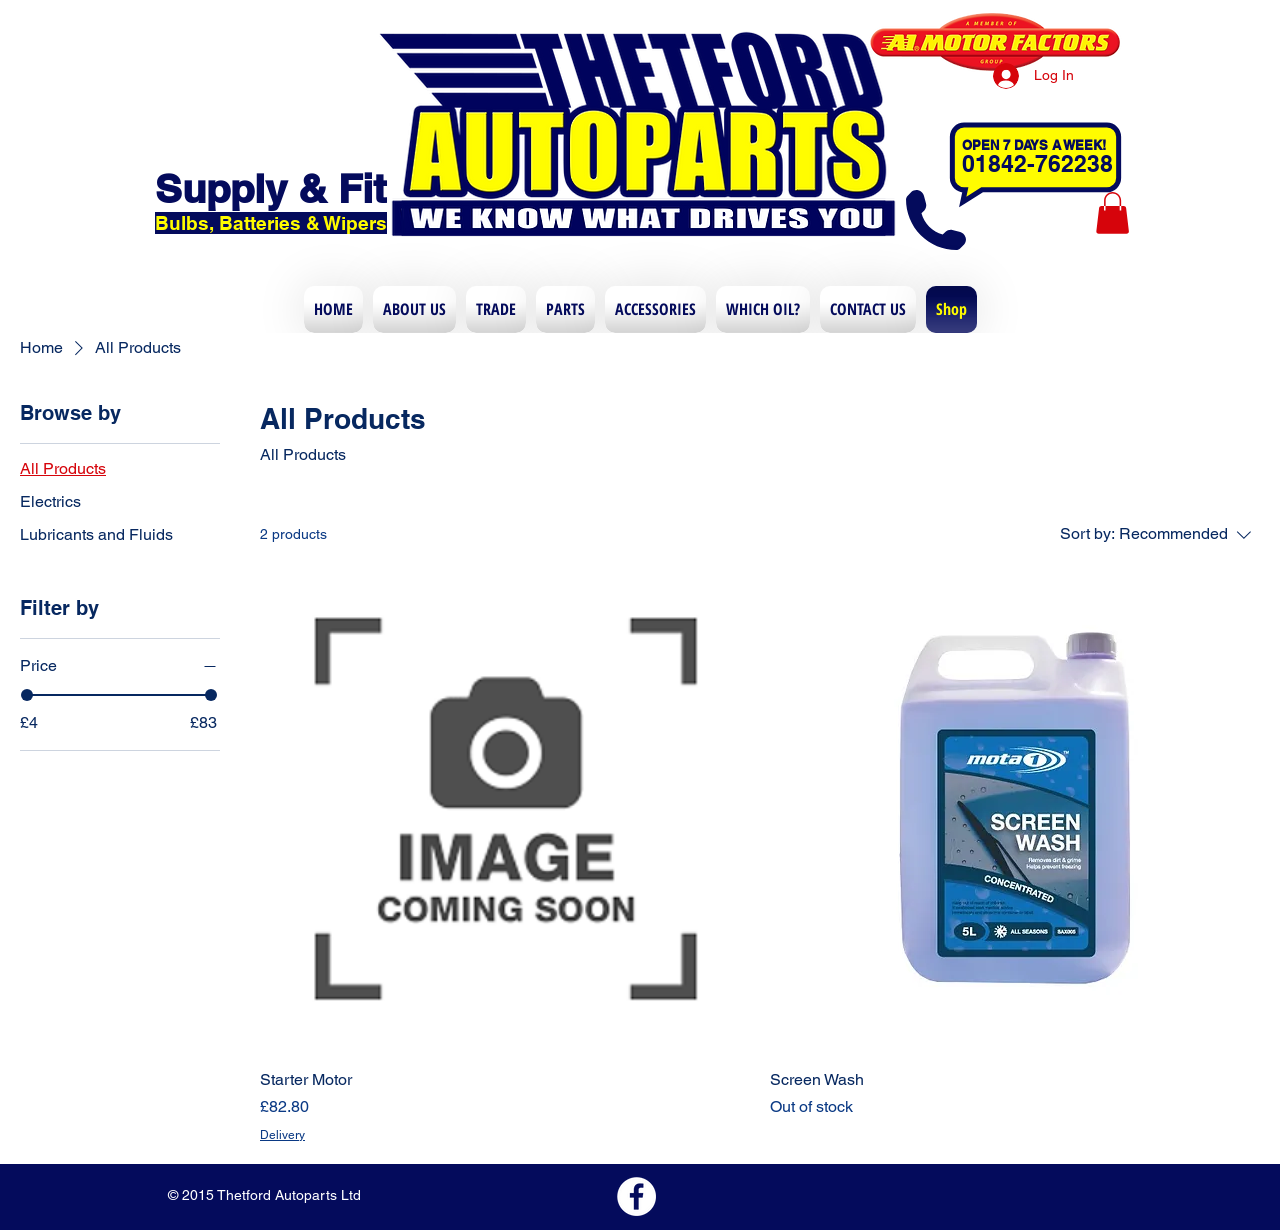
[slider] (27, 695)
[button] (1112, 213)
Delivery (282, 1135)
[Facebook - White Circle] (636, 1196)
